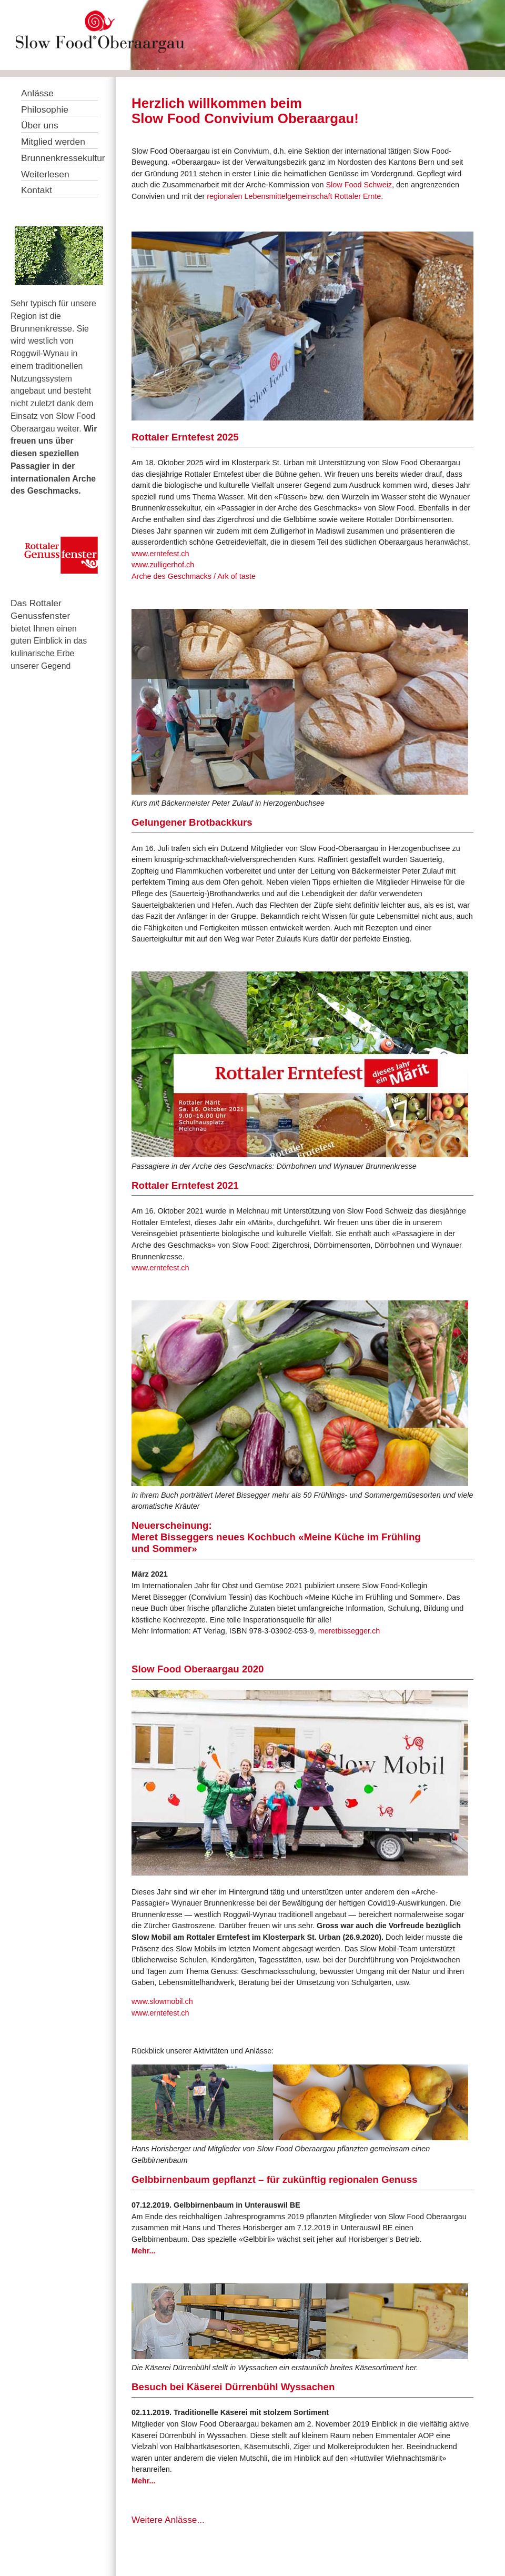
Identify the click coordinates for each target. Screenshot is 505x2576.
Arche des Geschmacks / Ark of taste (194, 576)
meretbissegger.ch (349, 1631)
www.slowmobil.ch (162, 2001)
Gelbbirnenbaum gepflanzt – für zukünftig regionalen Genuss (274, 2179)
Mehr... (144, 2251)
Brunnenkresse (41, 328)
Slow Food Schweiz (359, 185)
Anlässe (37, 93)
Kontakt (36, 190)
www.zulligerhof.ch (163, 564)
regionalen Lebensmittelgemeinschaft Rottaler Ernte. (295, 196)
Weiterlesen (45, 174)
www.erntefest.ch (160, 553)
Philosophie (44, 109)
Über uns (39, 125)
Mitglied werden (53, 141)
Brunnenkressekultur (63, 158)
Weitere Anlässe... (168, 2519)
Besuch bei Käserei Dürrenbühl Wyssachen (233, 2386)
